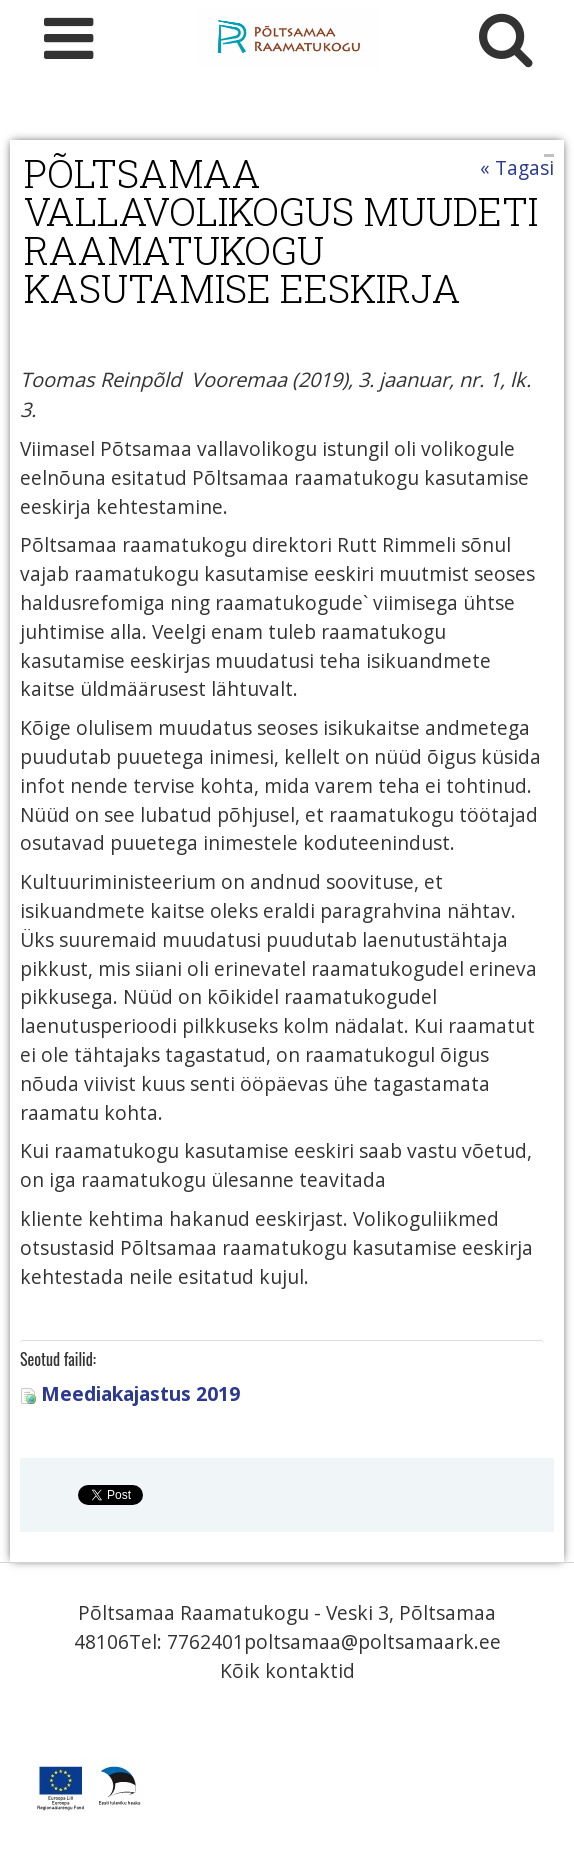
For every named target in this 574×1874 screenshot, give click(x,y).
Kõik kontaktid (287, 1670)
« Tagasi (517, 167)
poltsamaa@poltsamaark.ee (372, 1641)
